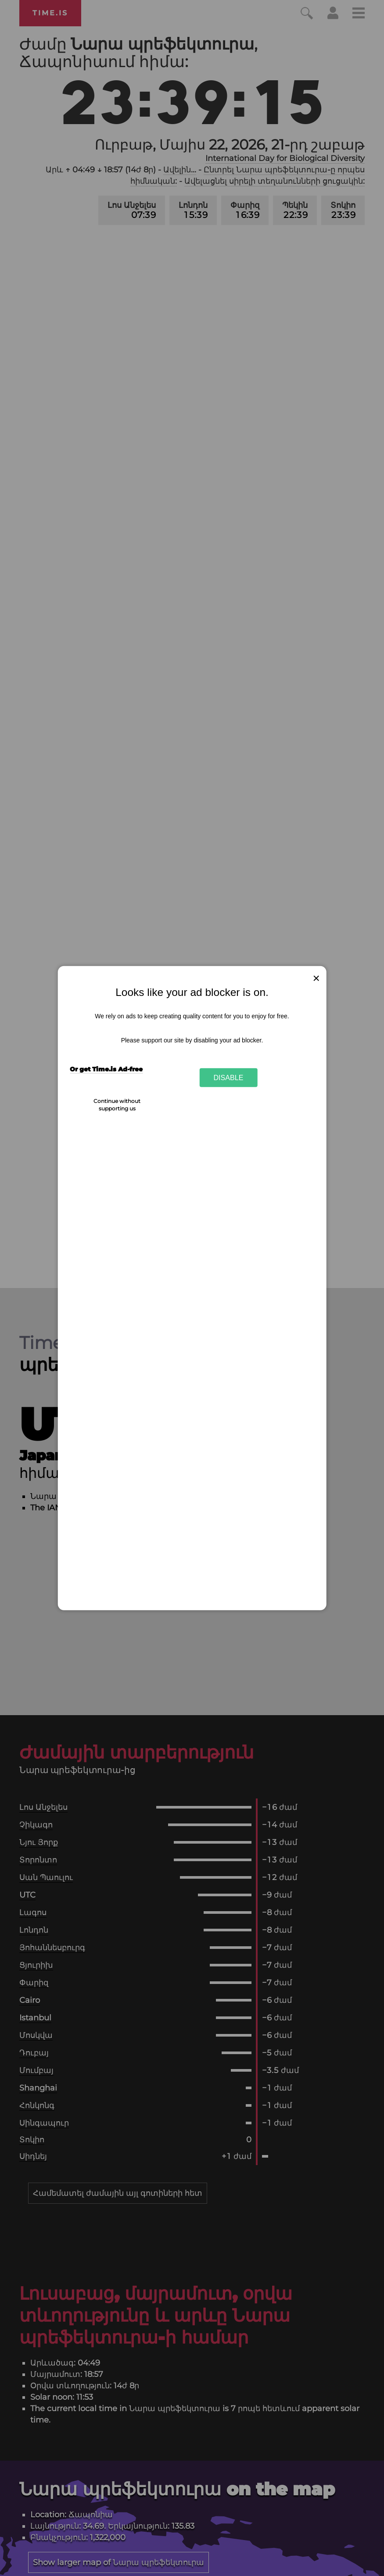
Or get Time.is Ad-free (106, 1069)
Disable (229, 1077)
